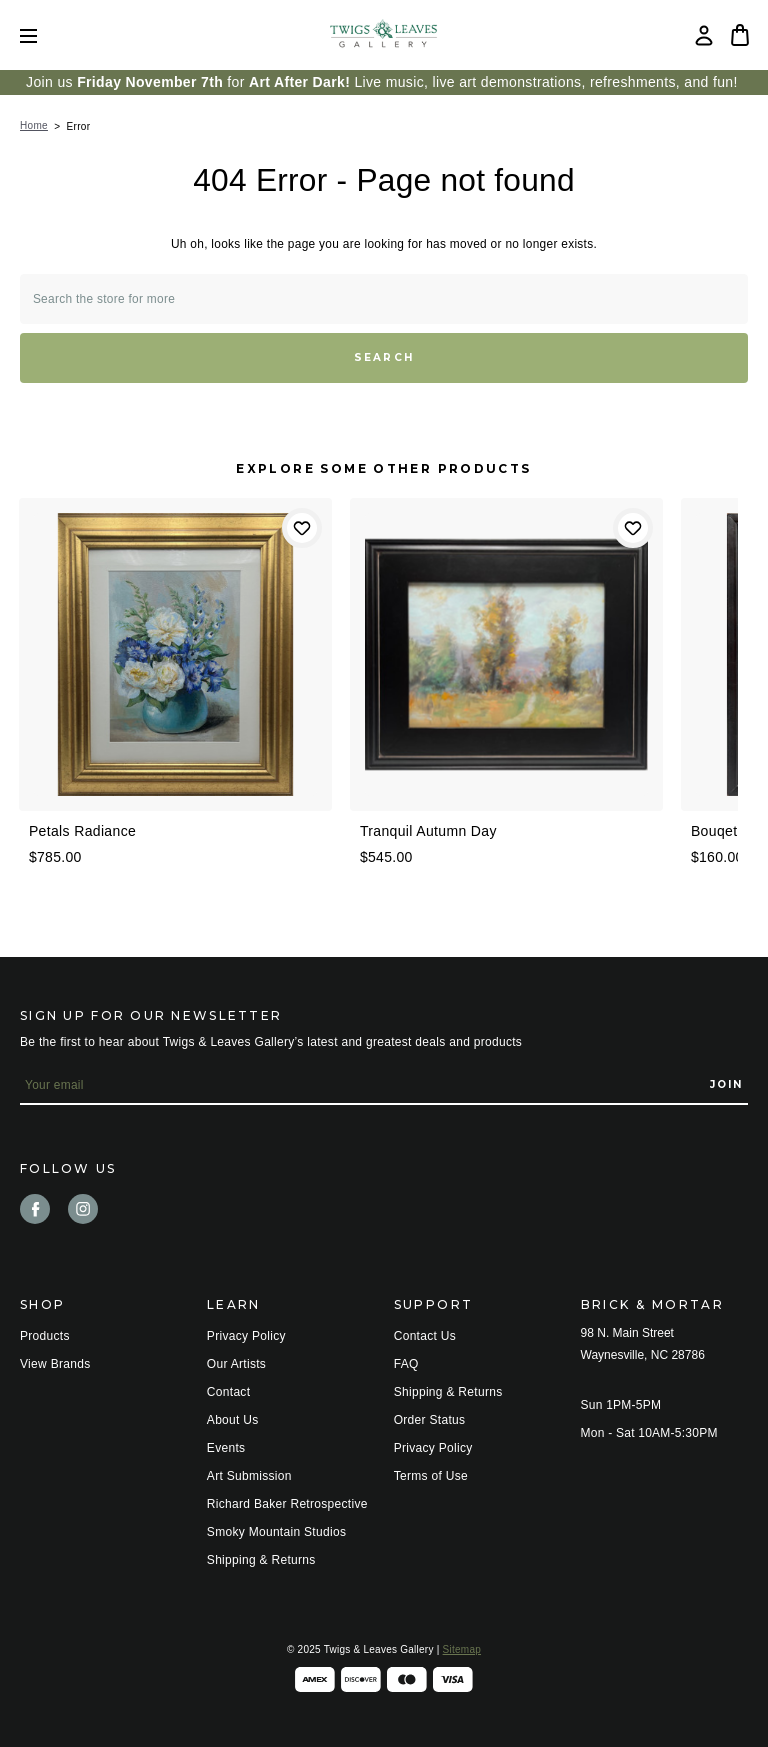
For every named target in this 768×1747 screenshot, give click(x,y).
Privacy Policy (246, 1336)
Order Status (430, 1420)
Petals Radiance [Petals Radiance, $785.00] (82, 831)
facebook (35, 1209)
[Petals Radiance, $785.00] (175, 654)
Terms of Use (431, 1476)
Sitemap (462, 1649)
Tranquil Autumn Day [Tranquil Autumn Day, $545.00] (428, 831)
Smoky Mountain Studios (276, 1532)
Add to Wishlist (302, 528)
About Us (233, 1420)
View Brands (55, 1364)
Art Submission (249, 1476)
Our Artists (236, 1364)
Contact (228, 1392)
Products (45, 1336)
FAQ (406, 1364)
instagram (83, 1209)
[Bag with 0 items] (740, 35)
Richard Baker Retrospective (287, 1504)
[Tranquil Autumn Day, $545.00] (506, 654)
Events (226, 1448)
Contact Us (425, 1336)
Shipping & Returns (261, 1560)
